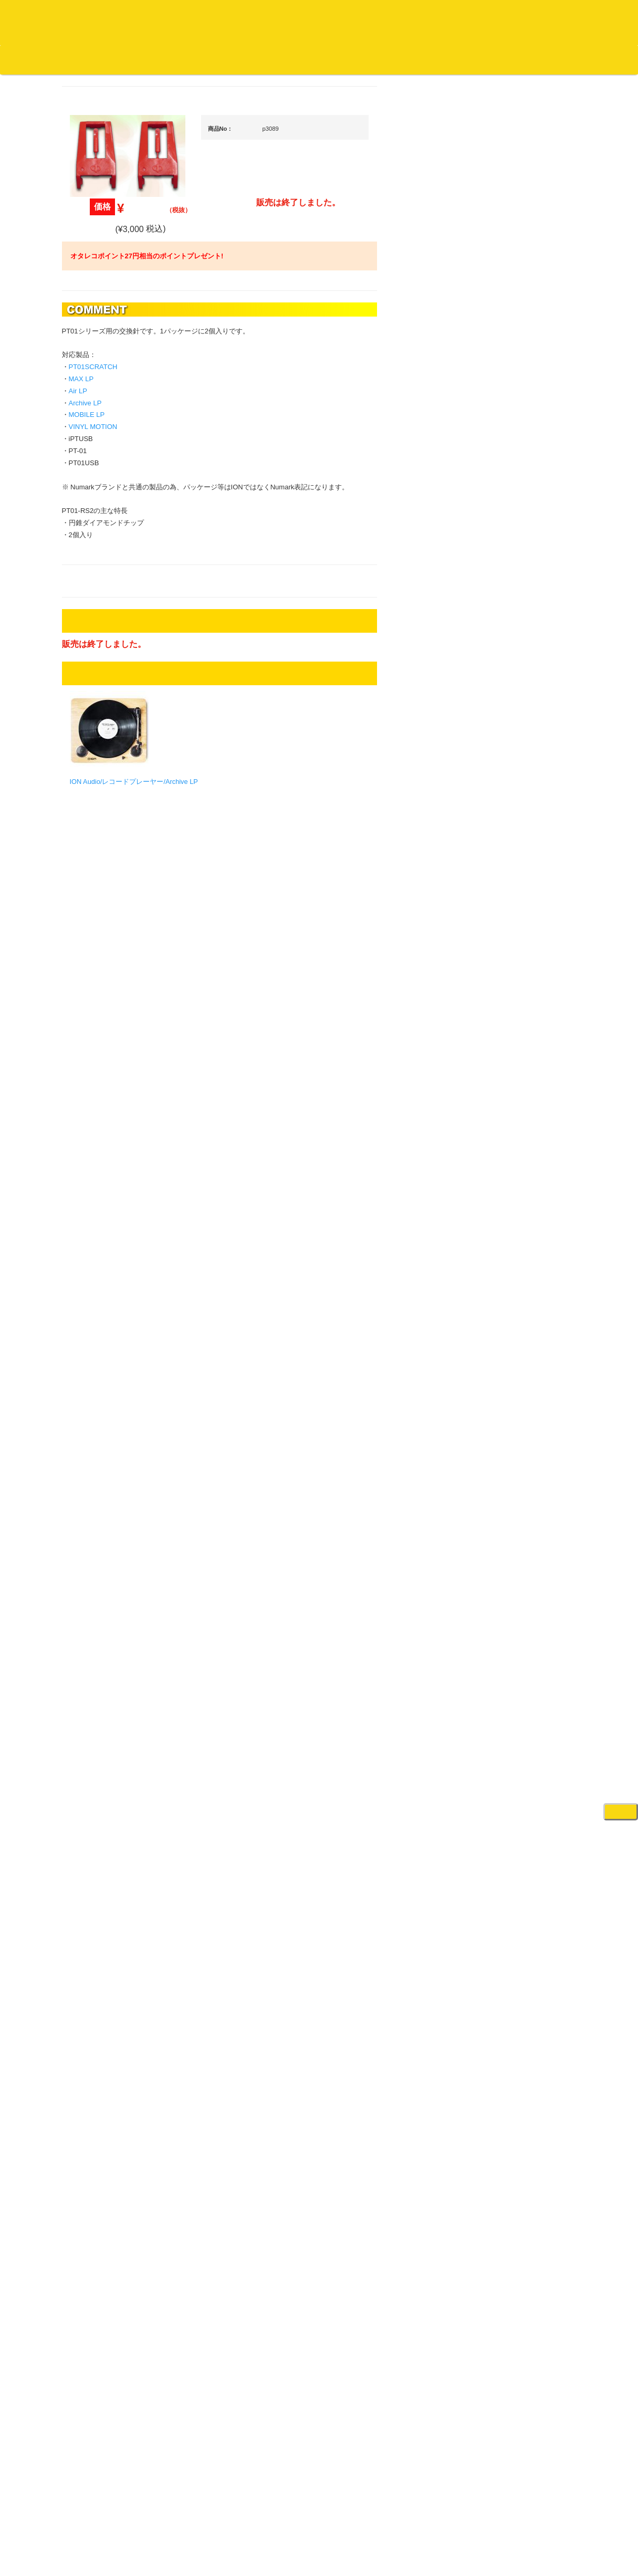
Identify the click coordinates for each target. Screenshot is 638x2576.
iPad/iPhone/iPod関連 (525, 998)
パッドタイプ (521, 1562)
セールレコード (102, 1090)
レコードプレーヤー (524, 1252)
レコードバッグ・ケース (530, 1058)
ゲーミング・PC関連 (525, 1746)
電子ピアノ (510, 1705)
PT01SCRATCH (193, 409)
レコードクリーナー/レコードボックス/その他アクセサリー (113, 1325)
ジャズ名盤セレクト (109, 471)
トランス (92, 951)
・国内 (96, 409)
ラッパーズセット (528, 1474)
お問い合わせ (219, 59)
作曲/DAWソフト (526, 1423)
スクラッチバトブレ (109, 430)
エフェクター (513, 1725)
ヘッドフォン (513, 956)
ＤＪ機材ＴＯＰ (517, 547)
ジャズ (88, 451)
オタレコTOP (24, 59)
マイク (503, 1160)
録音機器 (506, 1613)
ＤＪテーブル (513, 977)
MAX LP (181, 421)
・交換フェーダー (528, 895)
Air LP (178, 432)
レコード (480, 78)
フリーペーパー (102, 1406)
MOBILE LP (187, 456)
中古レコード (98, 1193)
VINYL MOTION (193, 469)
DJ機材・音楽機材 (542, 78)
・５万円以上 (521, 796)
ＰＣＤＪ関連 (513, 670)
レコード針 (510, 915)
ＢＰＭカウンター (520, 1201)
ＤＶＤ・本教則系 (520, 1293)
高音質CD (93, 575)
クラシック (95, 513)
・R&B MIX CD (109, 869)
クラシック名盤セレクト (115, 533)
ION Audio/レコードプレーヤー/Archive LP (234, 824)
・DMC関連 (104, 810)
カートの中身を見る (326, 60)
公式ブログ (170, 59)
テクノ (88, 931)
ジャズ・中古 (98, 492)
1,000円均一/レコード (111, 1152)
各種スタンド (513, 1181)
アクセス (234, 2529)
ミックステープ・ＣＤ (112, 1214)
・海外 (96, 389)
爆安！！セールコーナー (530, 568)
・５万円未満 (521, 775)
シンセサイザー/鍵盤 (525, 1633)
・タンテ (514, 707)
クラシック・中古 (105, 554)
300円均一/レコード (108, 1111)
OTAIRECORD (315, 2557)
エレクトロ (95, 889)
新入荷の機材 (513, 589)
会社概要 (265, 59)
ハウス (88, 910)
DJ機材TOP (72, 59)
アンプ (503, 1272)
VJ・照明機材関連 (521, 1334)
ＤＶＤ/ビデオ (99, 1295)
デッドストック (102, 1173)
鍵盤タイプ (518, 1541)
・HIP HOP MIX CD (116, 790)
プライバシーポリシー (404, 2529)
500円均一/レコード (108, 1131)
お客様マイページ (404, 60)
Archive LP (185, 444)
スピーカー (510, 1079)
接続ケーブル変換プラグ (530, 1139)
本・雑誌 (92, 1385)
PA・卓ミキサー (517, 1314)
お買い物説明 (121, 59)
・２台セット (521, 728)
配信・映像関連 (517, 1355)
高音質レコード (102, 595)
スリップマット (517, 936)
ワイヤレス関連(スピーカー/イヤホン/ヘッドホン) (529, 1109)
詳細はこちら (90, 1900)
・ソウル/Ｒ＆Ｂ (111, 848)
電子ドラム (510, 1684)
